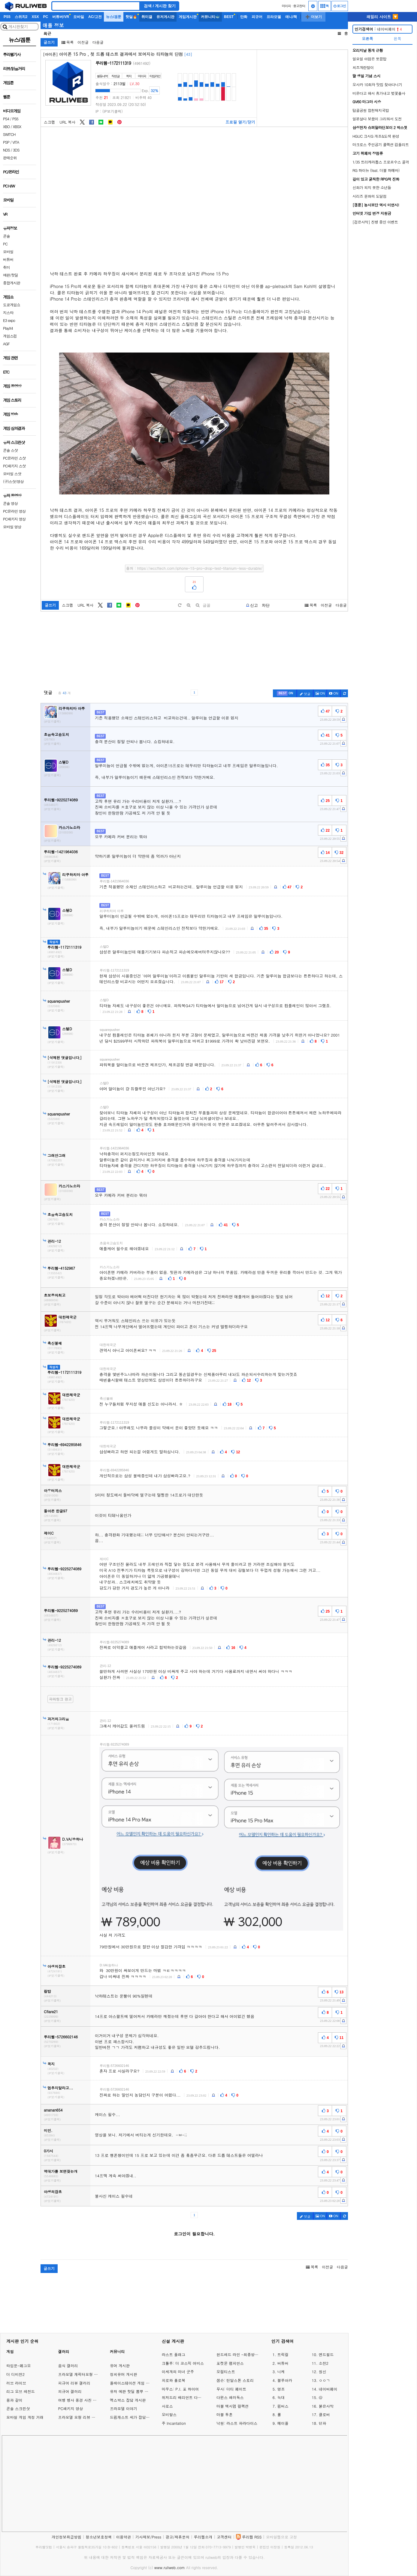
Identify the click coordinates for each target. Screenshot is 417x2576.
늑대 (281, 2397)
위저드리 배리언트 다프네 (183, 2397)
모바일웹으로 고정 (281, 2536)
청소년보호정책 (99, 2536)
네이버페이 (378, 29)
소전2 (323, 2363)
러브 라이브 (16, 2382)
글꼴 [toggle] (206, 605)
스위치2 (21, 17)
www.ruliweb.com (169, 2567)
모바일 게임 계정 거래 (25, 2417)
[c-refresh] (344, 693)
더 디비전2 (15, 2374)
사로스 (167, 2406)
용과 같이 (14, 2400)
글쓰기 (49, 42)
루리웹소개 (203, 2536)
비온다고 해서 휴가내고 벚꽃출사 (378, 93)
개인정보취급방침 (66, 2536)
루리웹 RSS (251, 2536)
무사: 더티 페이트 (231, 2388)
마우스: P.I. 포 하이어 (180, 2388)
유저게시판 (165, 17)
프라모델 (274, 17)
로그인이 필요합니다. (194, 2234)
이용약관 (123, 2536)
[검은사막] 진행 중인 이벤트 (375, 221)
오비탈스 (169, 2414)
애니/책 (291, 17)
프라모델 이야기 (123, 2408)
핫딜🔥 (131, 17)
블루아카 (284, 2380)
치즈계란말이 (363, 67)
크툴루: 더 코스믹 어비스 (183, 2363)
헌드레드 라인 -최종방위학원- (237, 2354)
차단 (266, 605)
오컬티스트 (225, 2371)
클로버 (324, 2414)
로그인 (340, 6)
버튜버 (283, 2363)
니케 (281, 2371)
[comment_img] (221, 1839)
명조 (281, 2388)
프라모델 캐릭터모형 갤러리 (81, 2374)
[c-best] (285, 693)
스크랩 (49, 122)
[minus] (197, 605)
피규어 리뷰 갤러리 (74, 2382)
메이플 (283, 2423)
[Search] (95, 6)
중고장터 (299, 6)
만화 (243, 17)
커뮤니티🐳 (210, 17)
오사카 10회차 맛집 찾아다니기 (377, 84)
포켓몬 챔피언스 (230, 2363)
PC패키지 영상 (70, 2408)
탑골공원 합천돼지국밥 (370, 110)
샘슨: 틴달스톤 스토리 (235, 2380)
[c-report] (343, 719)
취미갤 (146, 17)
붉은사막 (326, 2406)
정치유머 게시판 (123, 2374)
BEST (229, 17)
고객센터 (224, 2536)
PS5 (7, 17)
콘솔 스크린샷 (18, 2408)
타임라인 (155, 76)
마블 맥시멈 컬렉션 (232, 2406)
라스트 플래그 (173, 2354)
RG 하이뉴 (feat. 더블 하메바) (376, 170)
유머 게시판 (120, 2365)
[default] (179, 605)
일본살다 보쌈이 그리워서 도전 (377, 118)
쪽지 (128, 76)
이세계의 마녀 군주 (178, 2371)
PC (45, 17)
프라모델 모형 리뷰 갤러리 (80, 2417)
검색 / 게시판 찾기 (160, 6)
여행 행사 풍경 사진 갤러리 (81, 2400)
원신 (322, 2371)
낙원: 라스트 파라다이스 (236, 2423)
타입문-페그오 (18, 2365)
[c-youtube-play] (333, 693)
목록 (68, 42)
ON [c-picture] (320, 693)
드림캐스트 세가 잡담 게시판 (134, 2417)
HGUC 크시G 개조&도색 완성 (375, 136)
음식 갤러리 (68, 2365)
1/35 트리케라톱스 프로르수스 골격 (380, 161)
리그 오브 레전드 (20, 2391)
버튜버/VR (60, 17)
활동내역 (102, 76)
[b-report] (252, 605)
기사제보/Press (148, 2536)
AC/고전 (95, 17)
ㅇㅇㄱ (324, 2380)
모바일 (78, 17)
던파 (322, 2423)
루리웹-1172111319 (113, 63)
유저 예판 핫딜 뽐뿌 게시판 (133, 2391)
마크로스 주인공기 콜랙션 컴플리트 (380, 144)
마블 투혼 (224, 2414)
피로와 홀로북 (173, 2380)
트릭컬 (283, 2354)
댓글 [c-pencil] (305, 694)
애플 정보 (53, 25)
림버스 (283, 2406)
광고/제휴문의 (178, 2536)
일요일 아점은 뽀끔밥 (369, 58)
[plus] (188, 605)
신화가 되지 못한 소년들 (371, 187)
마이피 (286, 6)
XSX (35, 17)
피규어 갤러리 (69, 2391)
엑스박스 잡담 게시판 (128, 2400)
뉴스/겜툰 (113, 17)
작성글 (115, 76)
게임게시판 (188, 17)
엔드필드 (326, 2354)
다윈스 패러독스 (230, 2397)
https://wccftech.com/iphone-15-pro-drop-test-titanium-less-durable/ (199, 568)
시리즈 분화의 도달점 (369, 196)
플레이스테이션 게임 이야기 (133, 2382)
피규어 (257, 17)
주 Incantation (174, 2423)
